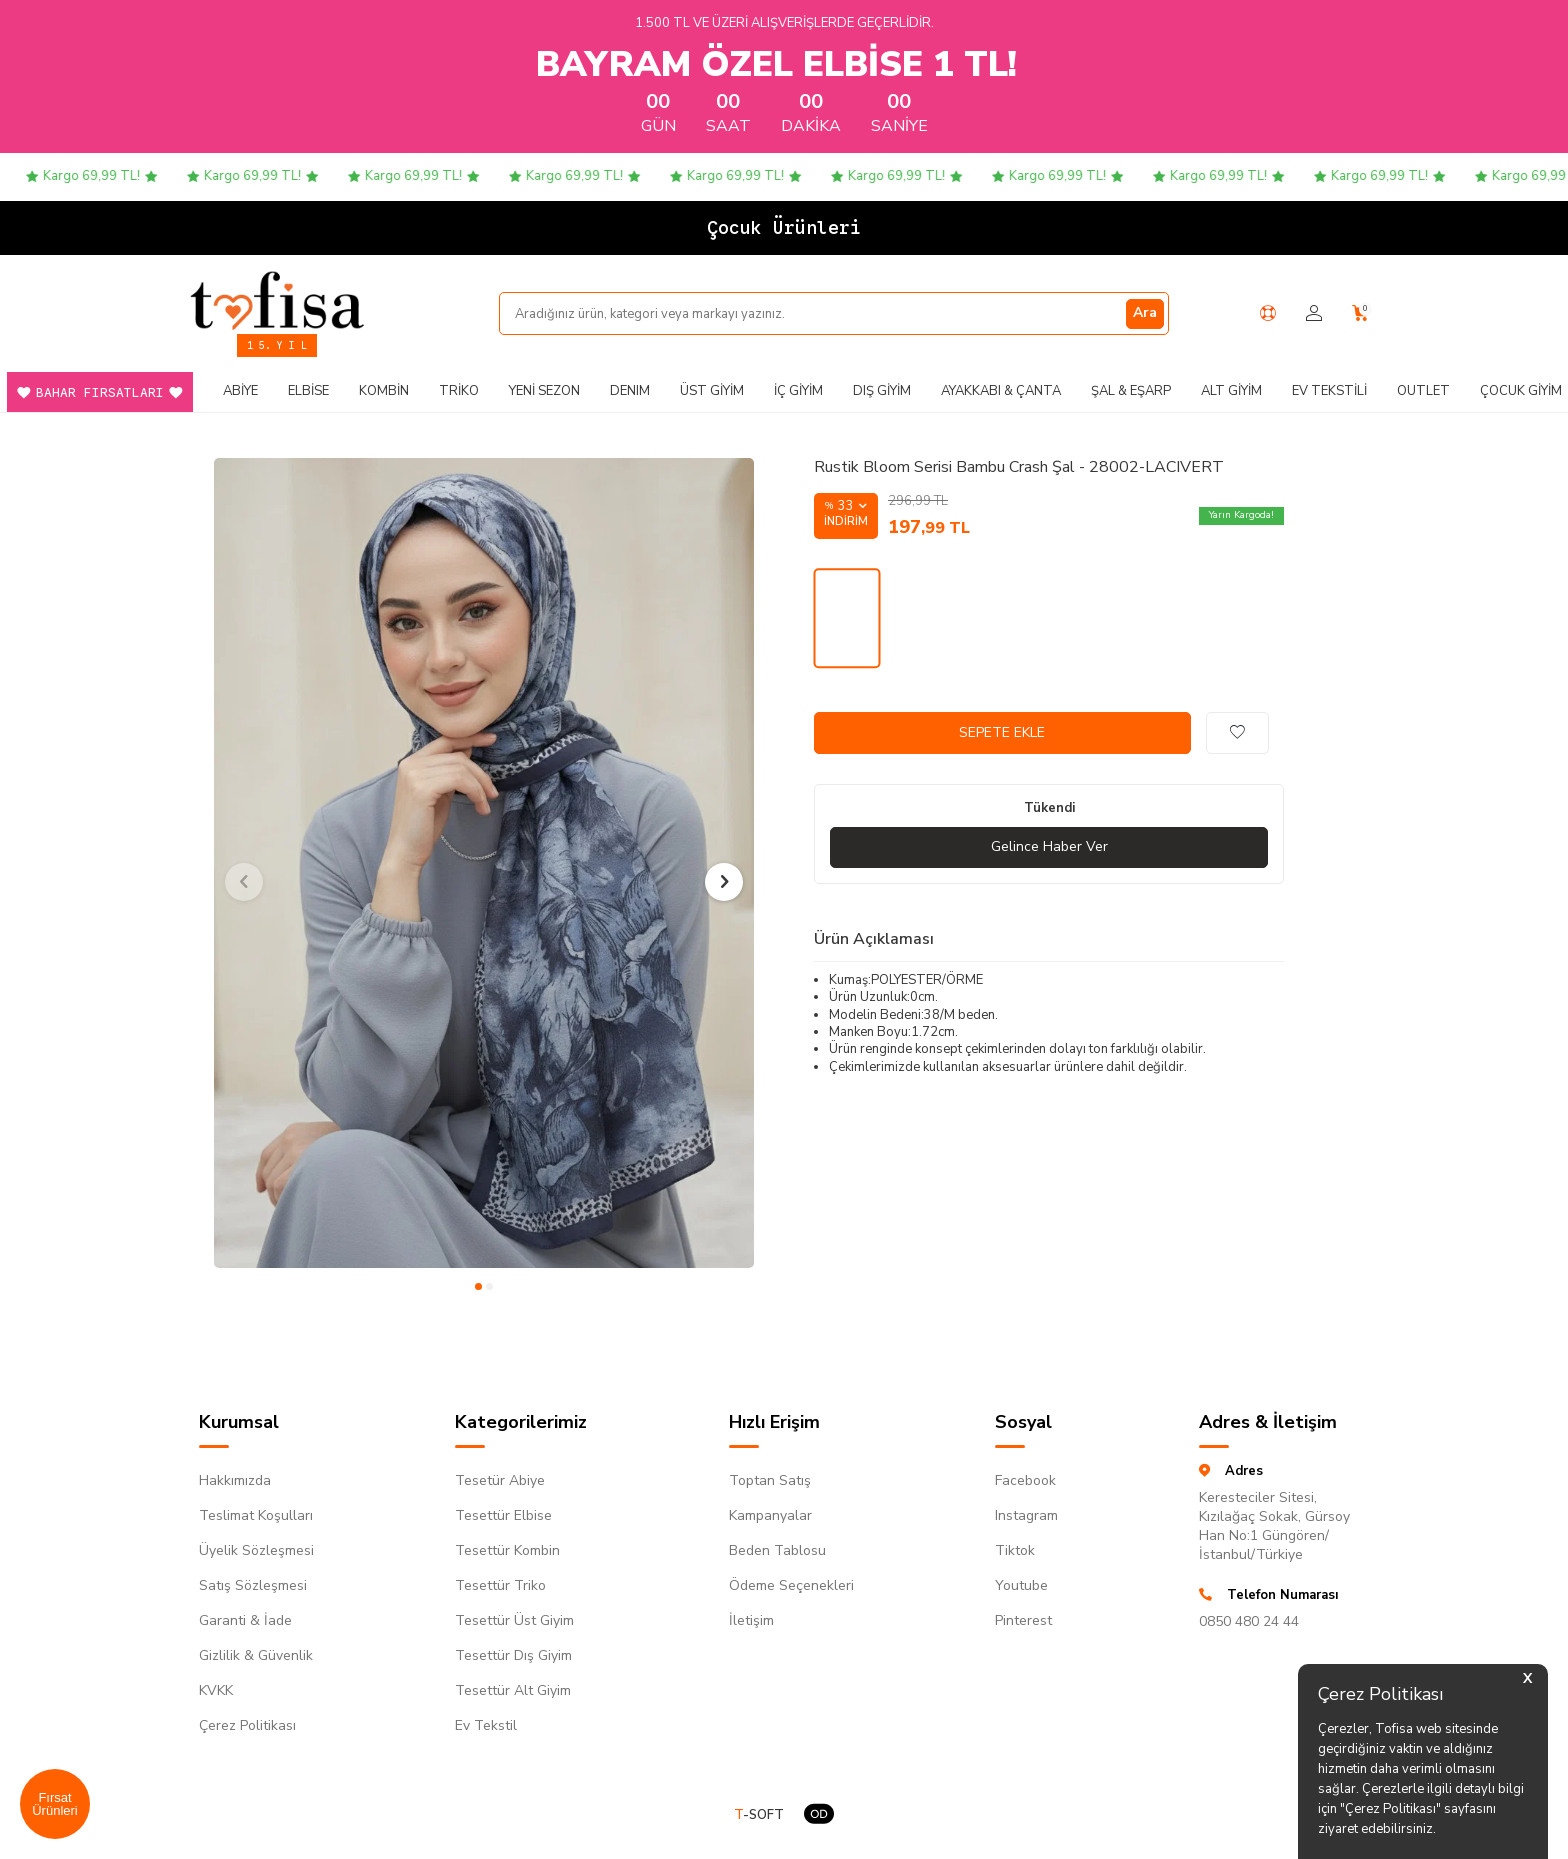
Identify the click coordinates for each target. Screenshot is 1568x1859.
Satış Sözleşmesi (253, 1585)
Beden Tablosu (777, 1550)
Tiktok (1015, 1550)
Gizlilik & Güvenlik (256, 1655)
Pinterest (1023, 1620)
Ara (1145, 312)
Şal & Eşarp (1131, 391)
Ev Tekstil (486, 1725)
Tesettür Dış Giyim (513, 1655)
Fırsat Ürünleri (55, 1804)
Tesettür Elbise (503, 1515)
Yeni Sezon (544, 391)
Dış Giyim (882, 391)
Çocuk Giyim (1521, 391)
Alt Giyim (1231, 391)
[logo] (277, 300)
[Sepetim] (1360, 313)
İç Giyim (798, 391)
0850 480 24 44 (1249, 1621)
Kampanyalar (770, 1515)
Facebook (1025, 1480)
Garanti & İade (245, 1620)
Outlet (1423, 391)
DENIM (630, 391)
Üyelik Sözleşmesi (256, 1550)
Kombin (384, 391)
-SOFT (759, 1815)
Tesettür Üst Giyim (514, 1620)
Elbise (308, 391)
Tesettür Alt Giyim (513, 1690)
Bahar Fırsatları (100, 392)
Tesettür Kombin (507, 1550)
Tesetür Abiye (500, 1480)
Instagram (1026, 1515)
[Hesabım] (1314, 313)
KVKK (216, 1690)
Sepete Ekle (1002, 732)
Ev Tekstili (1329, 391)
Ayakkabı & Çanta (1001, 391)
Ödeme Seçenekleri (791, 1585)
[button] (478, 1286)
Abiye (240, 391)
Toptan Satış (770, 1480)
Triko (459, 391)
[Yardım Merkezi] (1268, 313)
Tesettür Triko (500, 1585)
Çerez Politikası (247, 1725)
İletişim (751, 1620)
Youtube (1021, 1585)
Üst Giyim (712, 391)
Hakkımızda (235, 1480)
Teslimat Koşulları (256, 1515)
